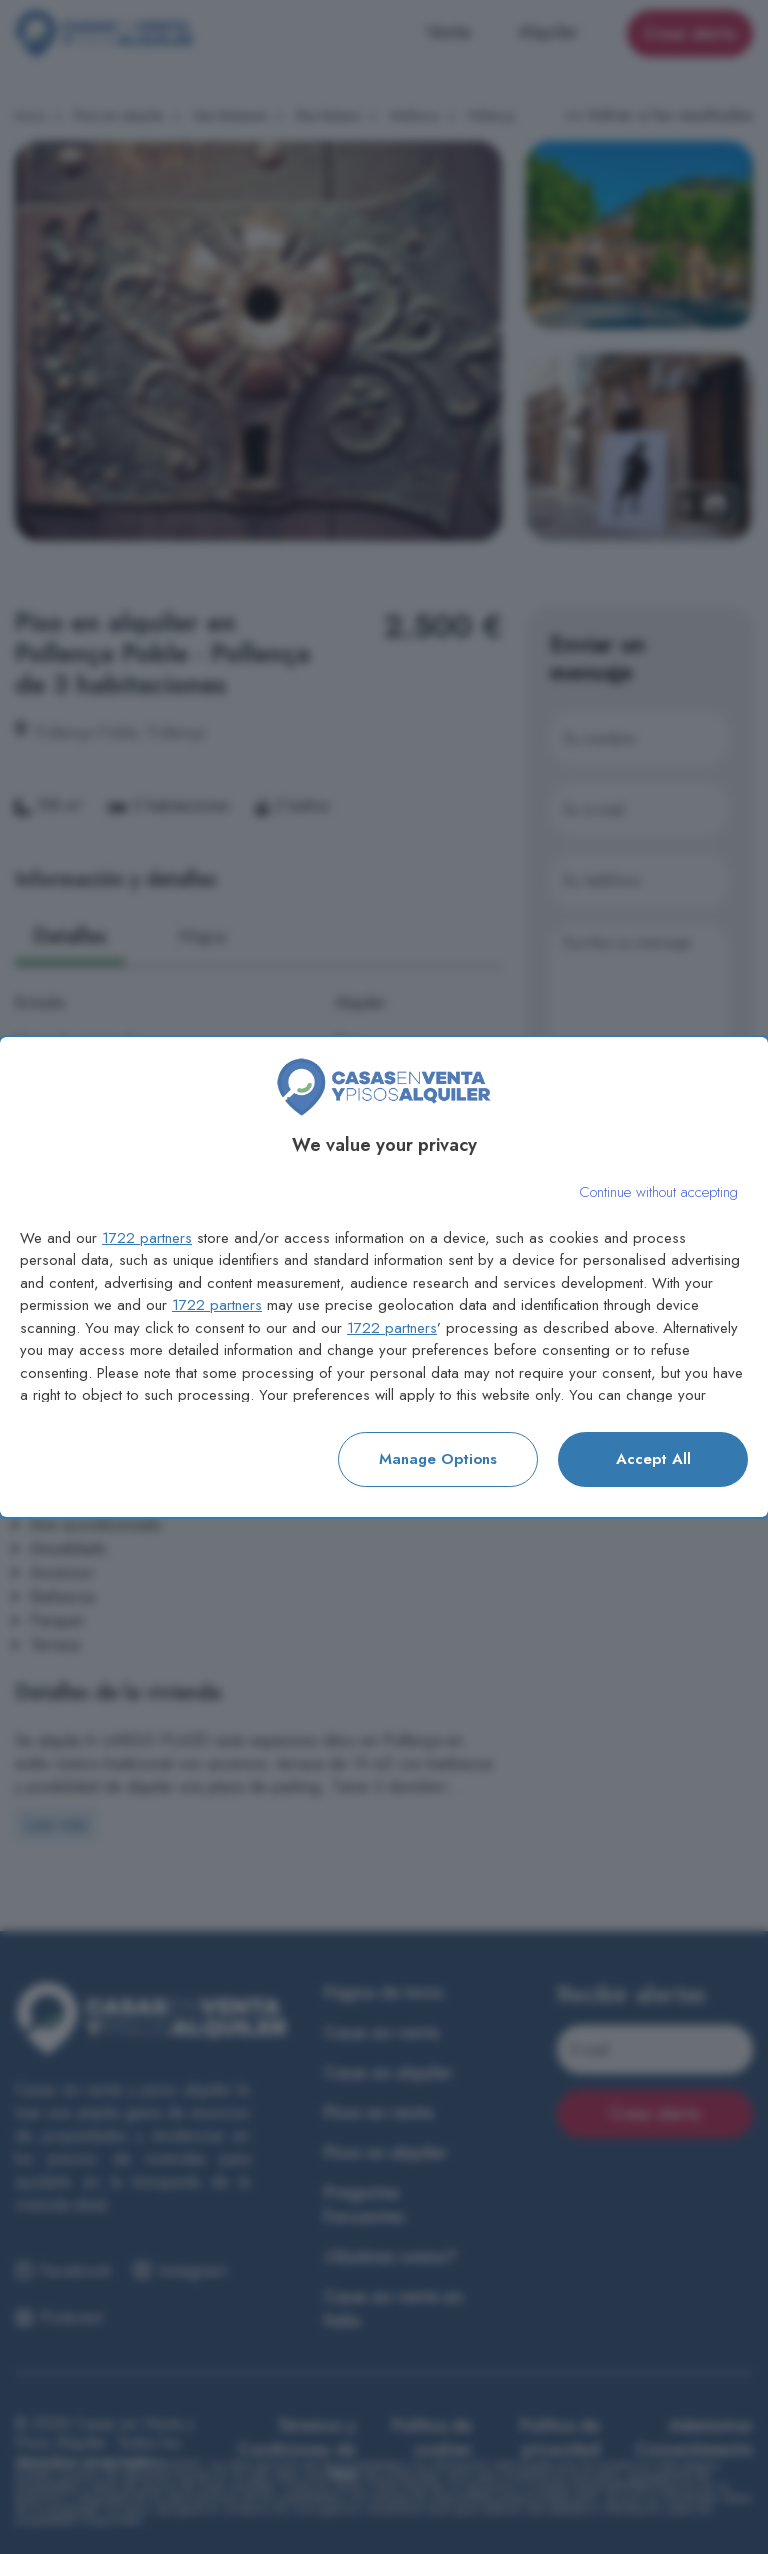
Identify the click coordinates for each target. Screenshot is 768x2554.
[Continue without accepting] (658, 1192)
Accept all (653, 1459)
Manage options (438, 1459)
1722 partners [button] (147, 1238)
